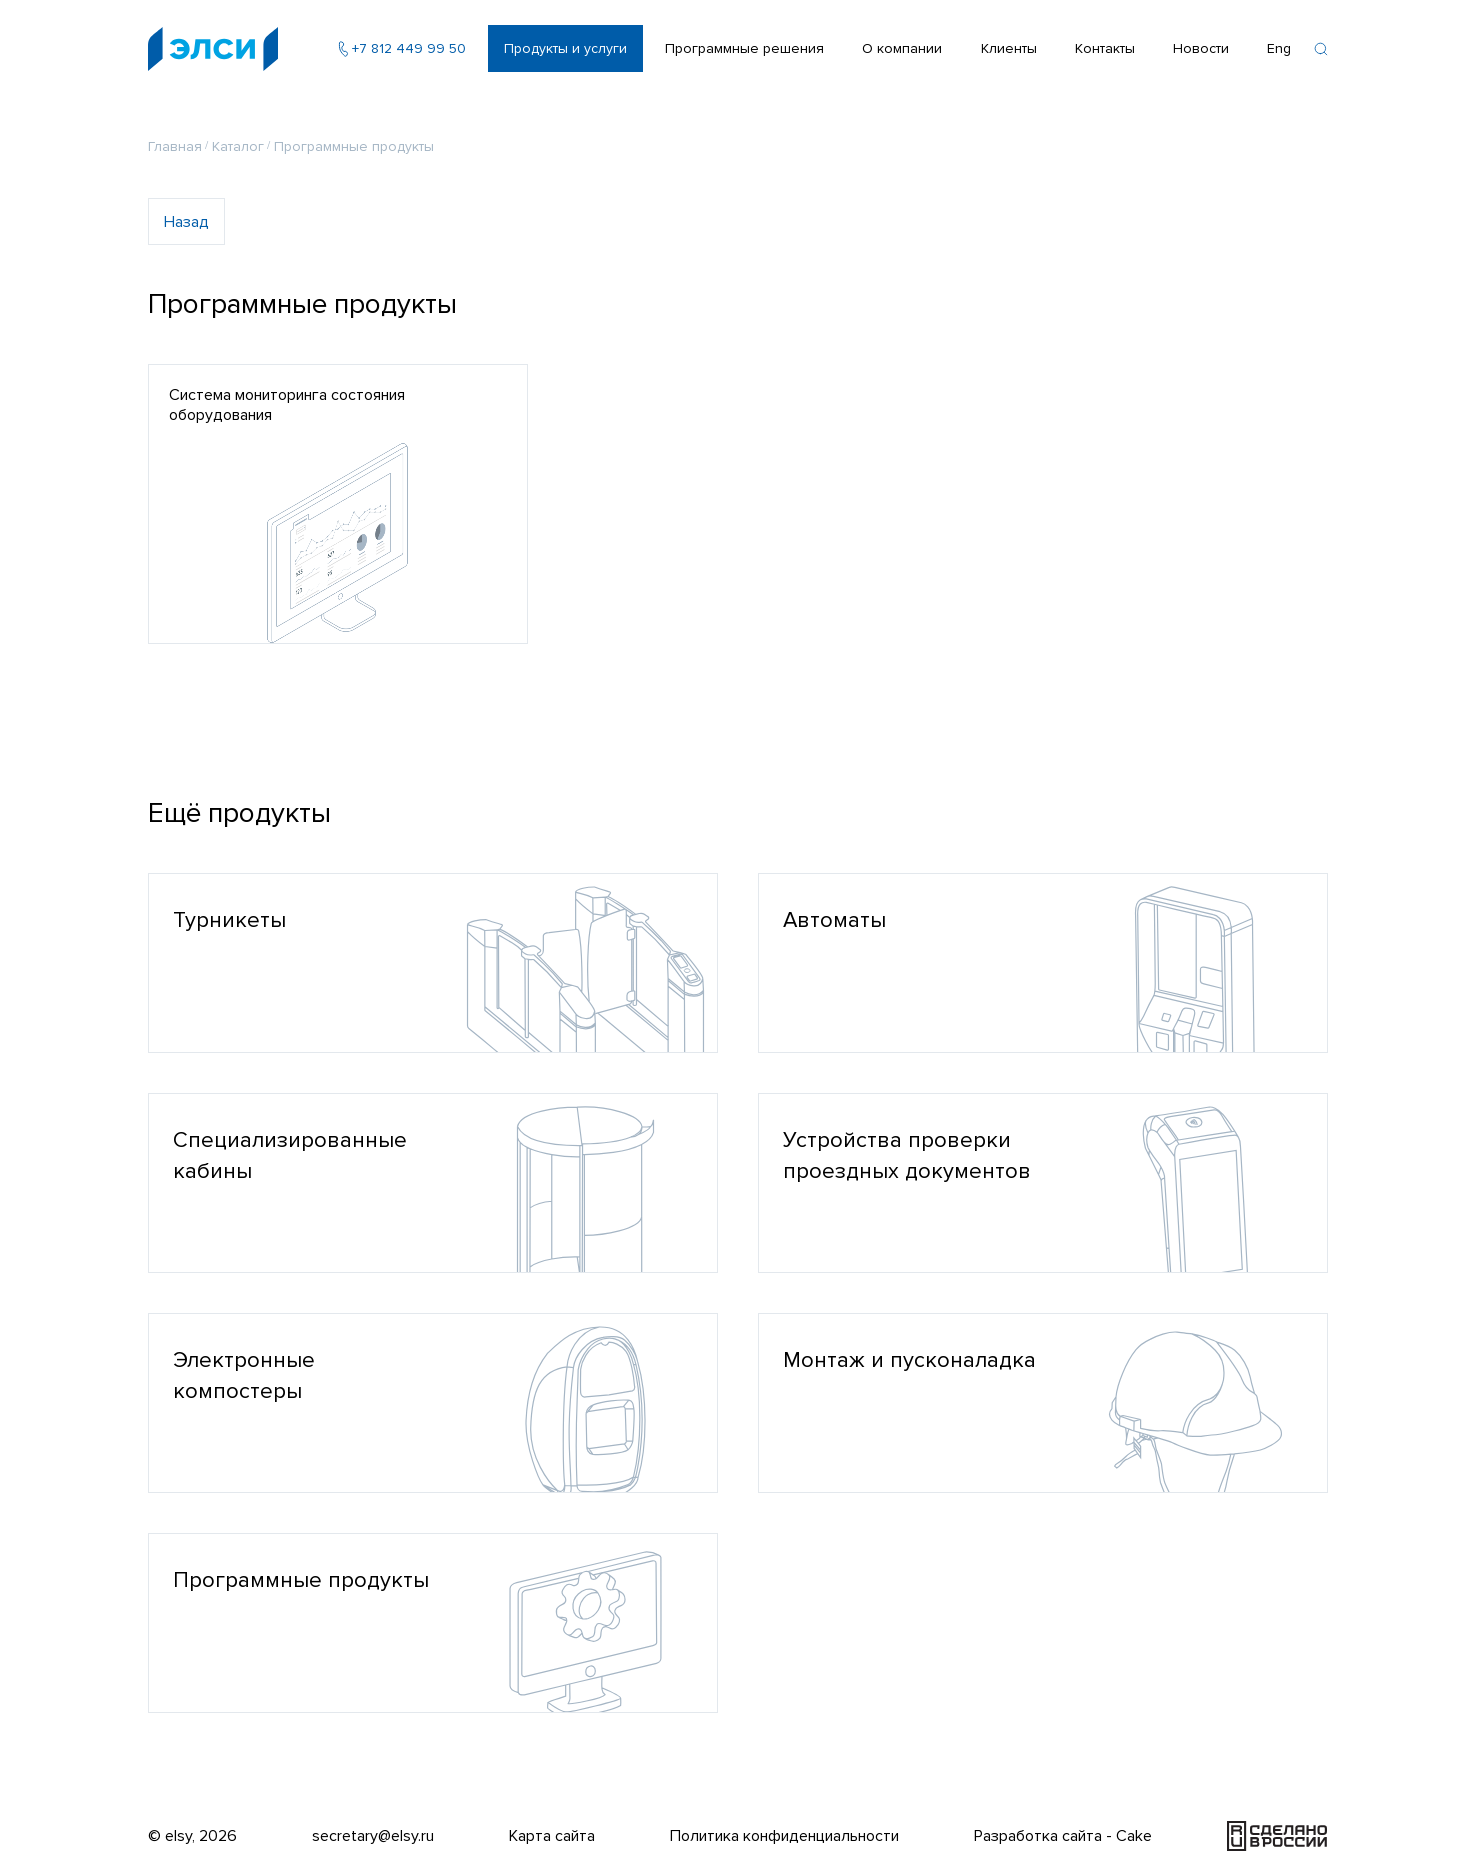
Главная (175, 146)
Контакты (1105, 48)
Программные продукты (354, 146)
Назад (186, 222)
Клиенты (1009, 48)
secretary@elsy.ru (373, 1836)
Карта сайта (552, 1836)
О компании (902, 48)
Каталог (238, 146)
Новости (1201, 48)
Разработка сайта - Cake (1063, 1836)
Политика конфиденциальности (784, 1836)
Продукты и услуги (565, 48)
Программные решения (744, 48)
